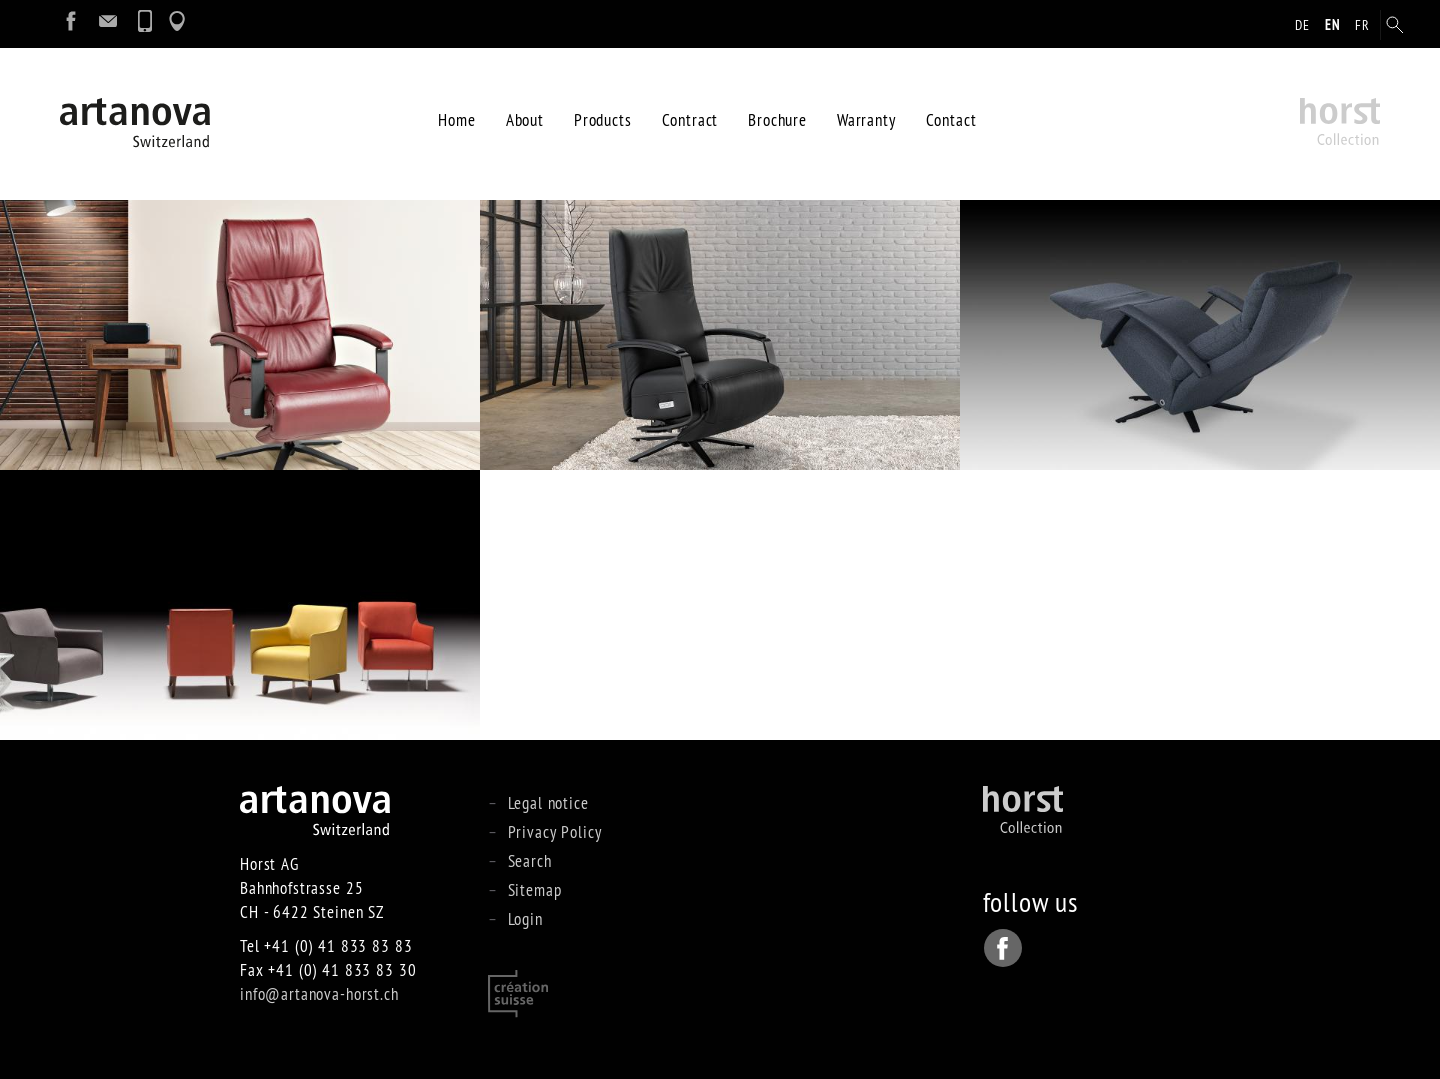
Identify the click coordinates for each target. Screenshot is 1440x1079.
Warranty (866, 120)
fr (1362, 25)
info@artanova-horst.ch (319, 993)
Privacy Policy (555, 831)
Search (530, 860)
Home (456, 120)
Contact (951, 120)
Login (525, 918)
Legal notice (548, 802)
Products (603, 120)
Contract (690, 120)
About (525, 120)
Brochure (777, 120)
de (1302, 25)
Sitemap (535, 889)
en (1333, 25)
